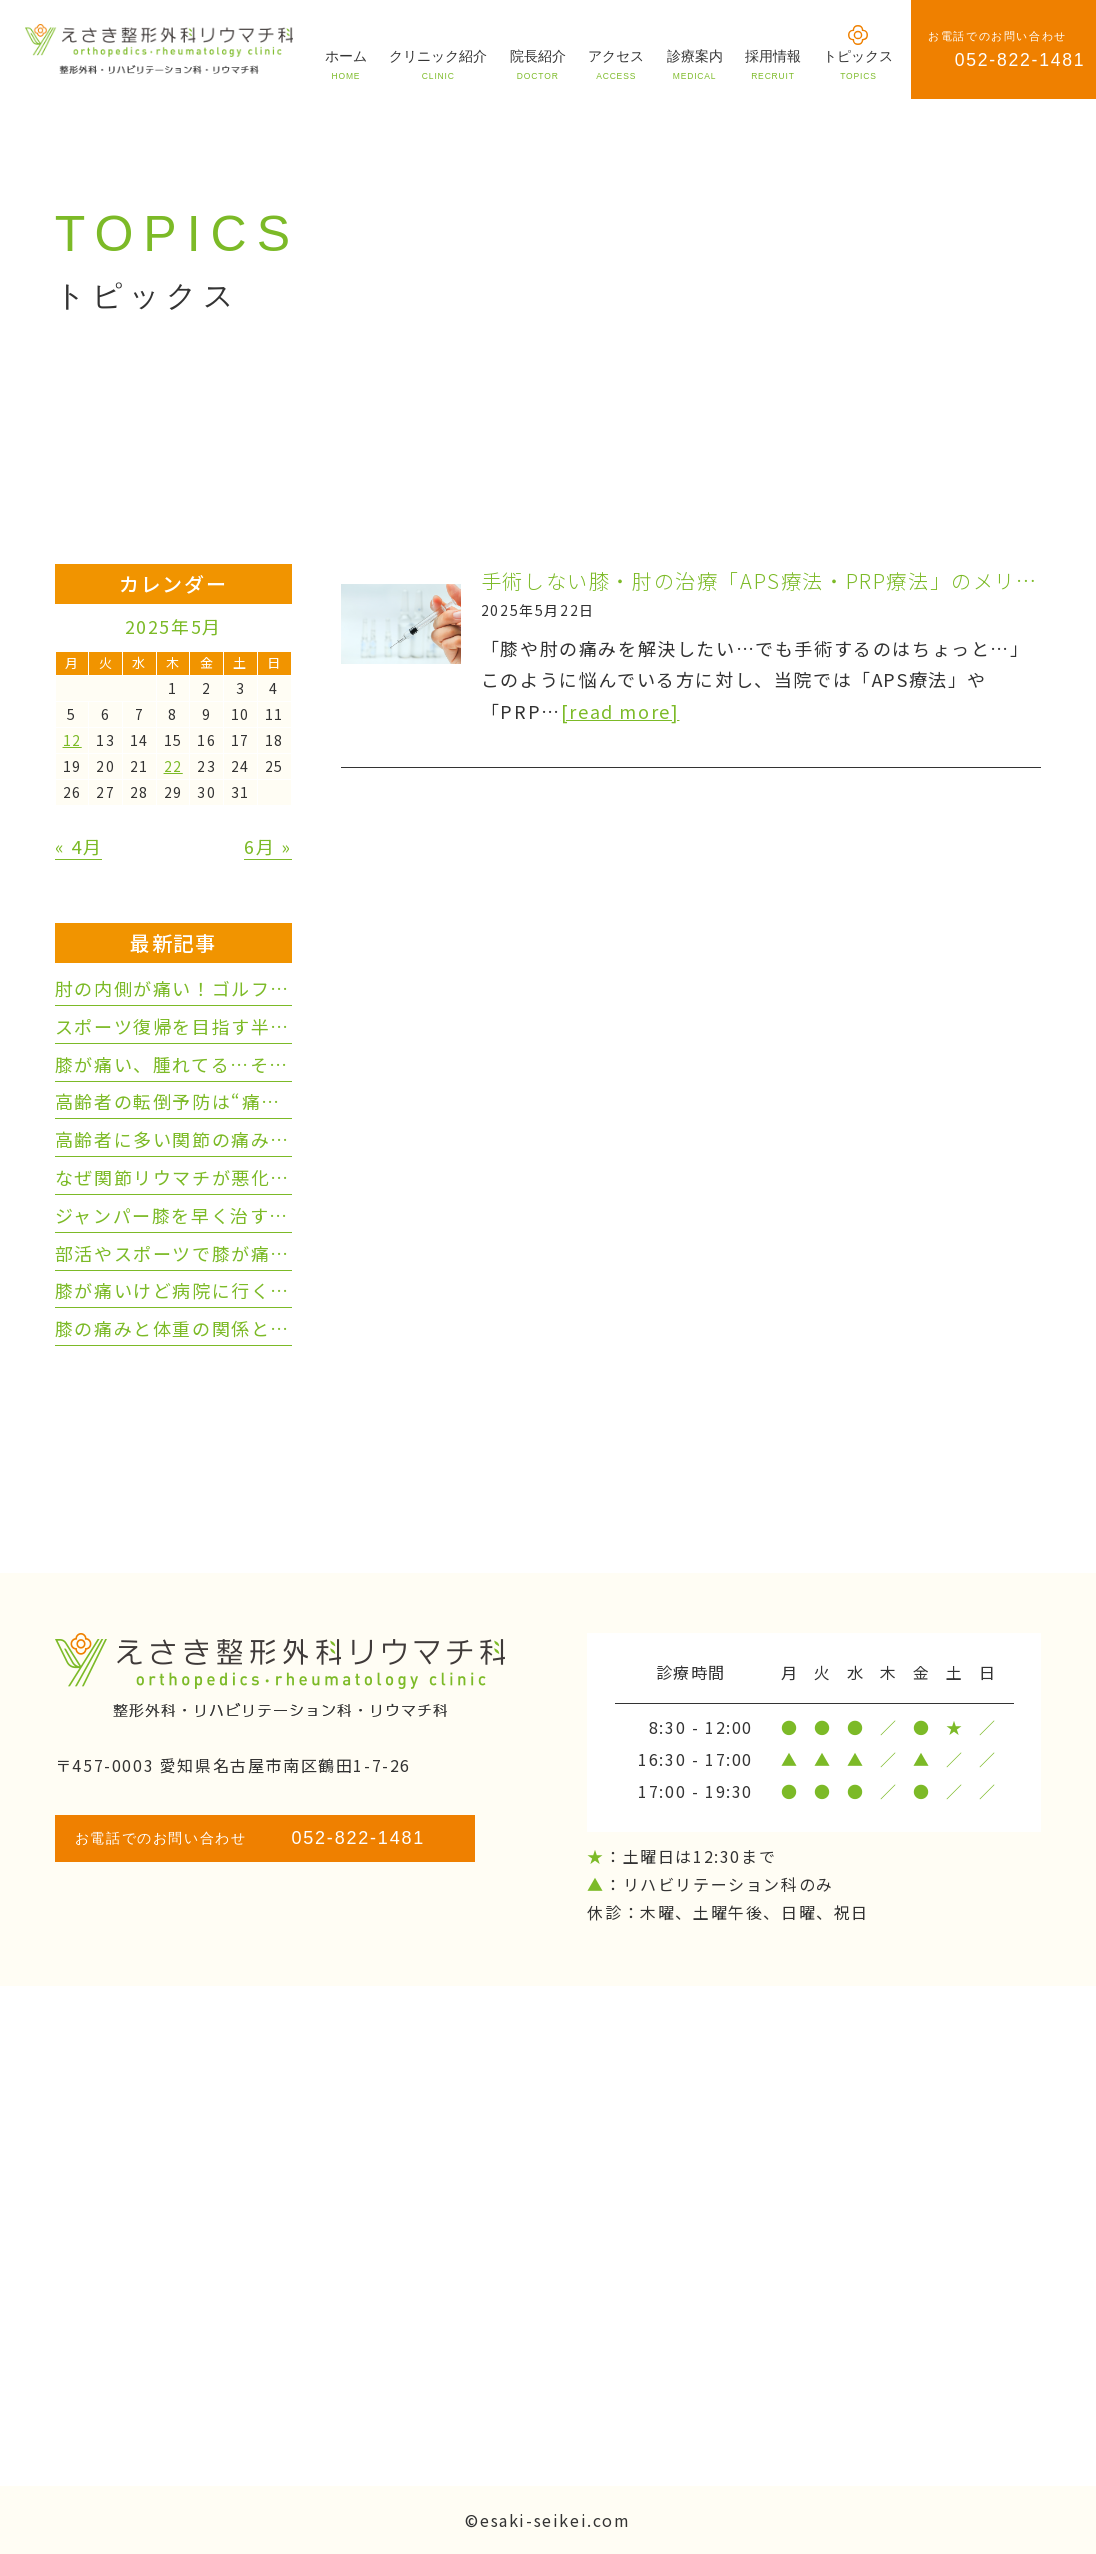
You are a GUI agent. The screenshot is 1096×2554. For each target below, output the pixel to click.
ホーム (346, 64)
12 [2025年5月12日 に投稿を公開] (72, 740)
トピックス (858, 64)
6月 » (267, 846)
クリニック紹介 (438, 64)
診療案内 (695, 64)
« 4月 (78, 846)
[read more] (620, 711)
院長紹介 (538, 64)
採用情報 (773, 64)
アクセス (616, 64)
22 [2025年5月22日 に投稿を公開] (173, 766)
